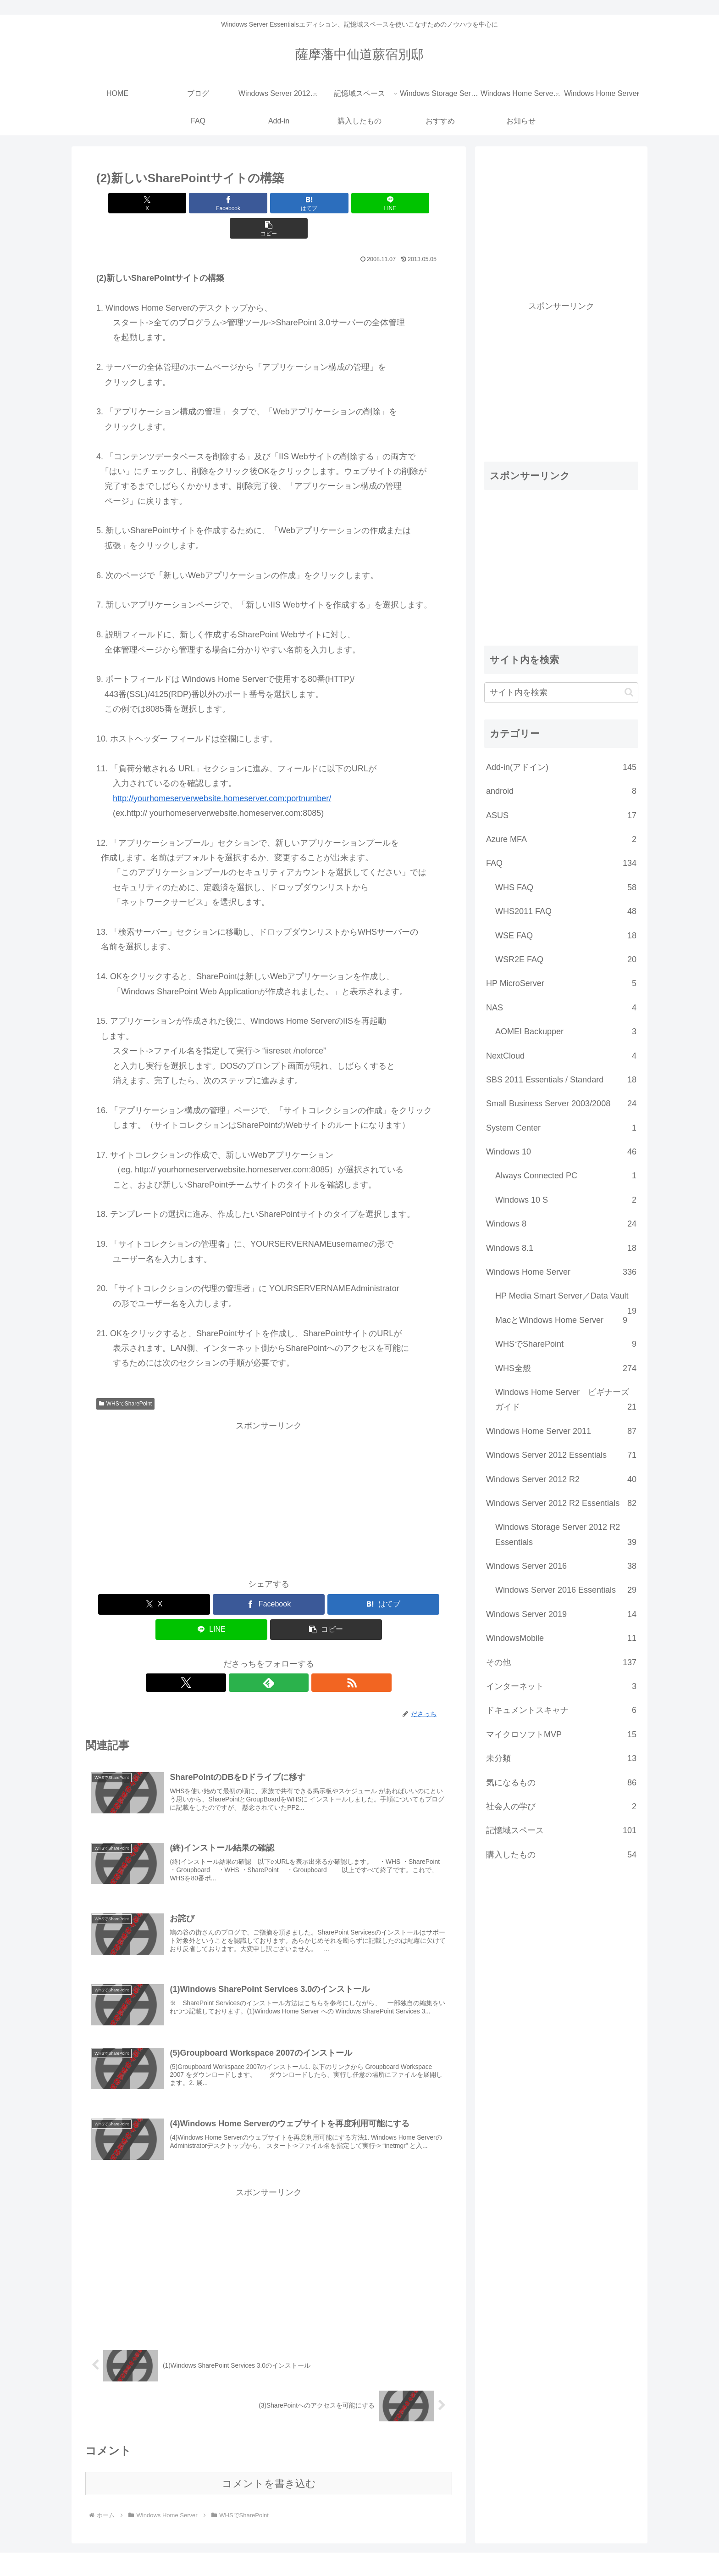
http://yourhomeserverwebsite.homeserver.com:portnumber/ (222, 773)
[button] (384, 203)
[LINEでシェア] (326, 203)
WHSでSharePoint (125, 1378)
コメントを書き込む (269, 2465)
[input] (561, 692)
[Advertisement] (268, 1472)
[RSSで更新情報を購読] (290, 1657)
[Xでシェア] (152, 203)
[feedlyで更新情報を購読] (269, 1657)
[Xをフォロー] (247, 1657)
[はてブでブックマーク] (268, 203)
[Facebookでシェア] (210, 203)
